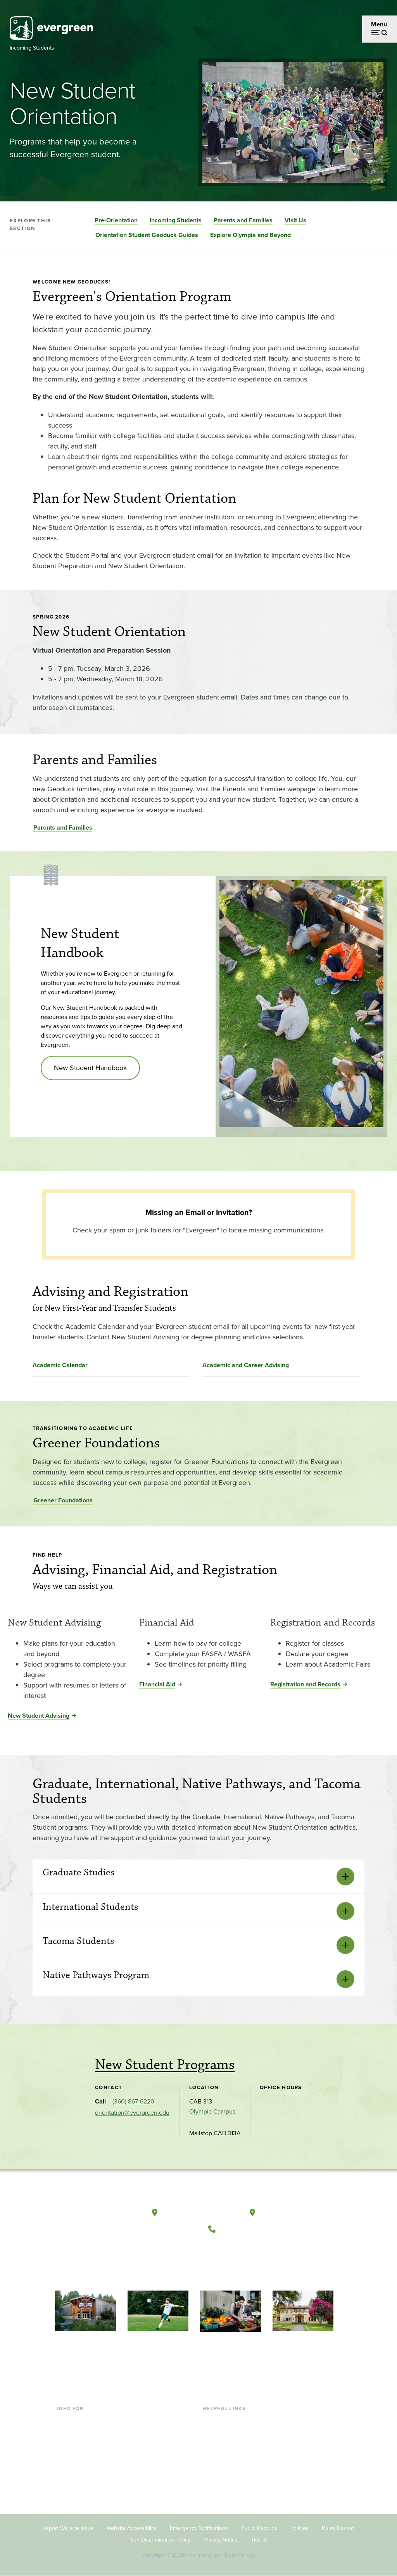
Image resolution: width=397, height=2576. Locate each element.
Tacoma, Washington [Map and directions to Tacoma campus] (297, 2212)
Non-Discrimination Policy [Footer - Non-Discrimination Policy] (159, 2540)
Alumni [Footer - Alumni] (66, 2483)
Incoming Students (32, 48)
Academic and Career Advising (245, 1365)
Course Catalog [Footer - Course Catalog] (223, 2458)
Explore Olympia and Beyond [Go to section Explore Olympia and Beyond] (250, 234)
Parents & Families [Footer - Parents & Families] (82, 2445)
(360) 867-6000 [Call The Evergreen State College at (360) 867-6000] (248, 2228)
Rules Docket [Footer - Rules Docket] (338, 2528)
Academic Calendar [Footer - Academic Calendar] (228, 2470)
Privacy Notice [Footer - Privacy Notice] (221, 2540)
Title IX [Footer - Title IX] (259, 2540)
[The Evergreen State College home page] (98, 2214)
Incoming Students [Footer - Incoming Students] (82, 2432)
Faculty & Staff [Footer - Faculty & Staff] (76, 2458)
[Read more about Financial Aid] (198, 1613)
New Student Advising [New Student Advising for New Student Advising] (38, 1715)
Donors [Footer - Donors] (66, 2470)
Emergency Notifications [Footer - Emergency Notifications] (199, 2528)
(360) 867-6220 (133, 2101)
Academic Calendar (60, 1365)
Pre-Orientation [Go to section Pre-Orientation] (116, 220)
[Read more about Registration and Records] (329, 1613)
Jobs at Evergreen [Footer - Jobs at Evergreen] (226, 2495)
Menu (379, 24)
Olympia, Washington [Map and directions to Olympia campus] (200, 2212)
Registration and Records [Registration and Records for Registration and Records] (305, 1684)
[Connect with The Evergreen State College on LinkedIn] (265, 2248)
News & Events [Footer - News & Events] (222, 2483)
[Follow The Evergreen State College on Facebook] (217, 2248)
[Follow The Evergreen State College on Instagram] (249, 2248)
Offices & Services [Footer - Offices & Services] (226, 2445)
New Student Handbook (90, 1068)
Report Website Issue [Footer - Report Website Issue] (67, 2528)
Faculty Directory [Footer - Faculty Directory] (225, 2432)
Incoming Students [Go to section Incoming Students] (176, 220)
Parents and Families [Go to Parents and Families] (62, 827)
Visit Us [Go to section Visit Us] (295, 220)
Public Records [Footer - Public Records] (259, 2528)
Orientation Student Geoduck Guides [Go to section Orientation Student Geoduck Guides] (146, 234)
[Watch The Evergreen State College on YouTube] (233, 2248)
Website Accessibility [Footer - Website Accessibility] (132, 2528)
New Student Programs (165, 2065)
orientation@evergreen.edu (132, 2112)
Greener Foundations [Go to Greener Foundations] (63, 1500)
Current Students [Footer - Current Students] (80, 2420)
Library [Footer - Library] (211, 2420)
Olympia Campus (212, 2111)
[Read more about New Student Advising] (67, 1613)
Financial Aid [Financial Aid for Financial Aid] (157, 1684)
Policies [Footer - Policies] (299, 2528)
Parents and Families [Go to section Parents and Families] (243, 220)
